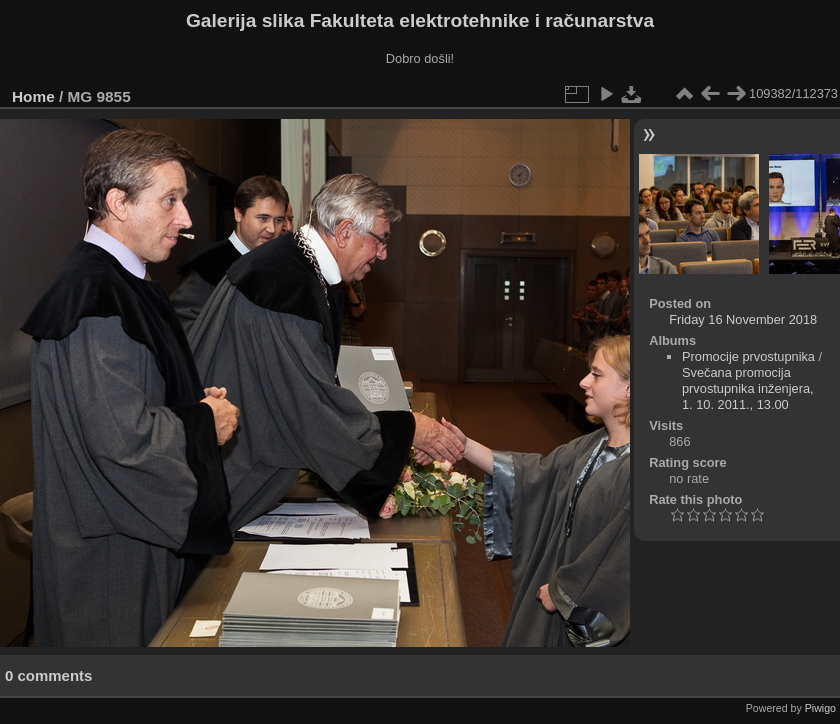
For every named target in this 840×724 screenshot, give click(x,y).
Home (33, 96)
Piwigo (820, 708)
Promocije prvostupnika (748, 356)
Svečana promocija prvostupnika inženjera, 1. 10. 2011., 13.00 (748, 388)
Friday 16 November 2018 (743, 319)
